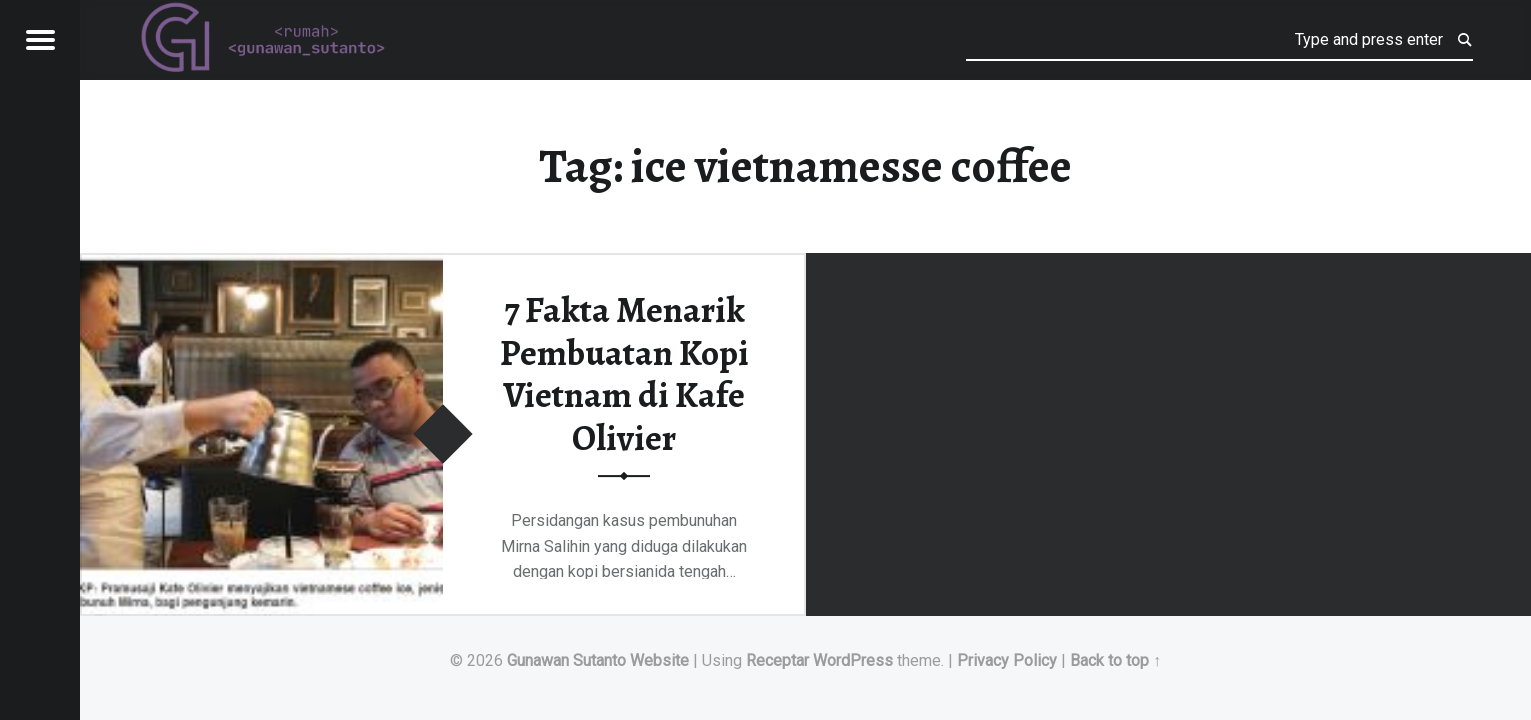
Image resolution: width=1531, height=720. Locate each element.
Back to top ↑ (1115, 660)
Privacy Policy (1007, 660)
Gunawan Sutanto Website (598, 660)
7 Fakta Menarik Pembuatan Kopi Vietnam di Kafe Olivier (624, 374)
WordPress (853, 660)
